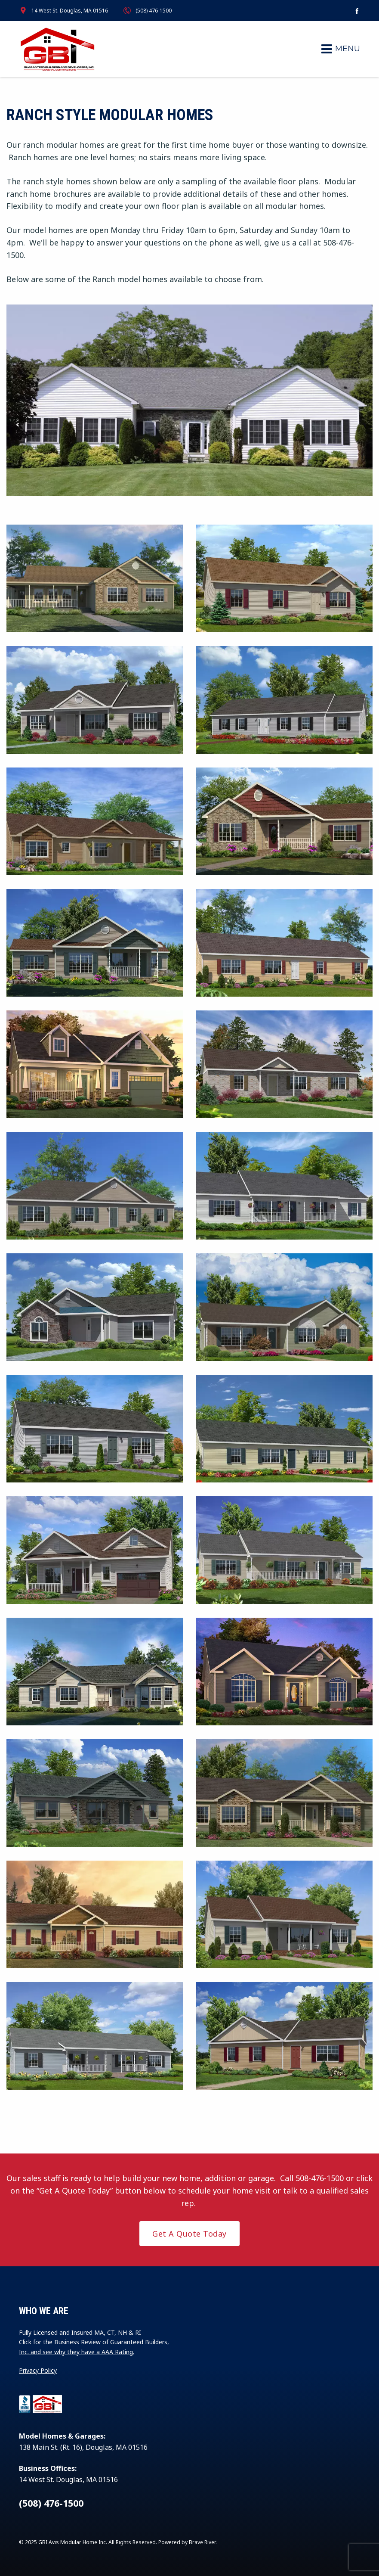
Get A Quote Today (189, 2233)
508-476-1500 (320, 2178)
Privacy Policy (38, 2370)
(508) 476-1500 (154, 10)
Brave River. (203, 2542)
